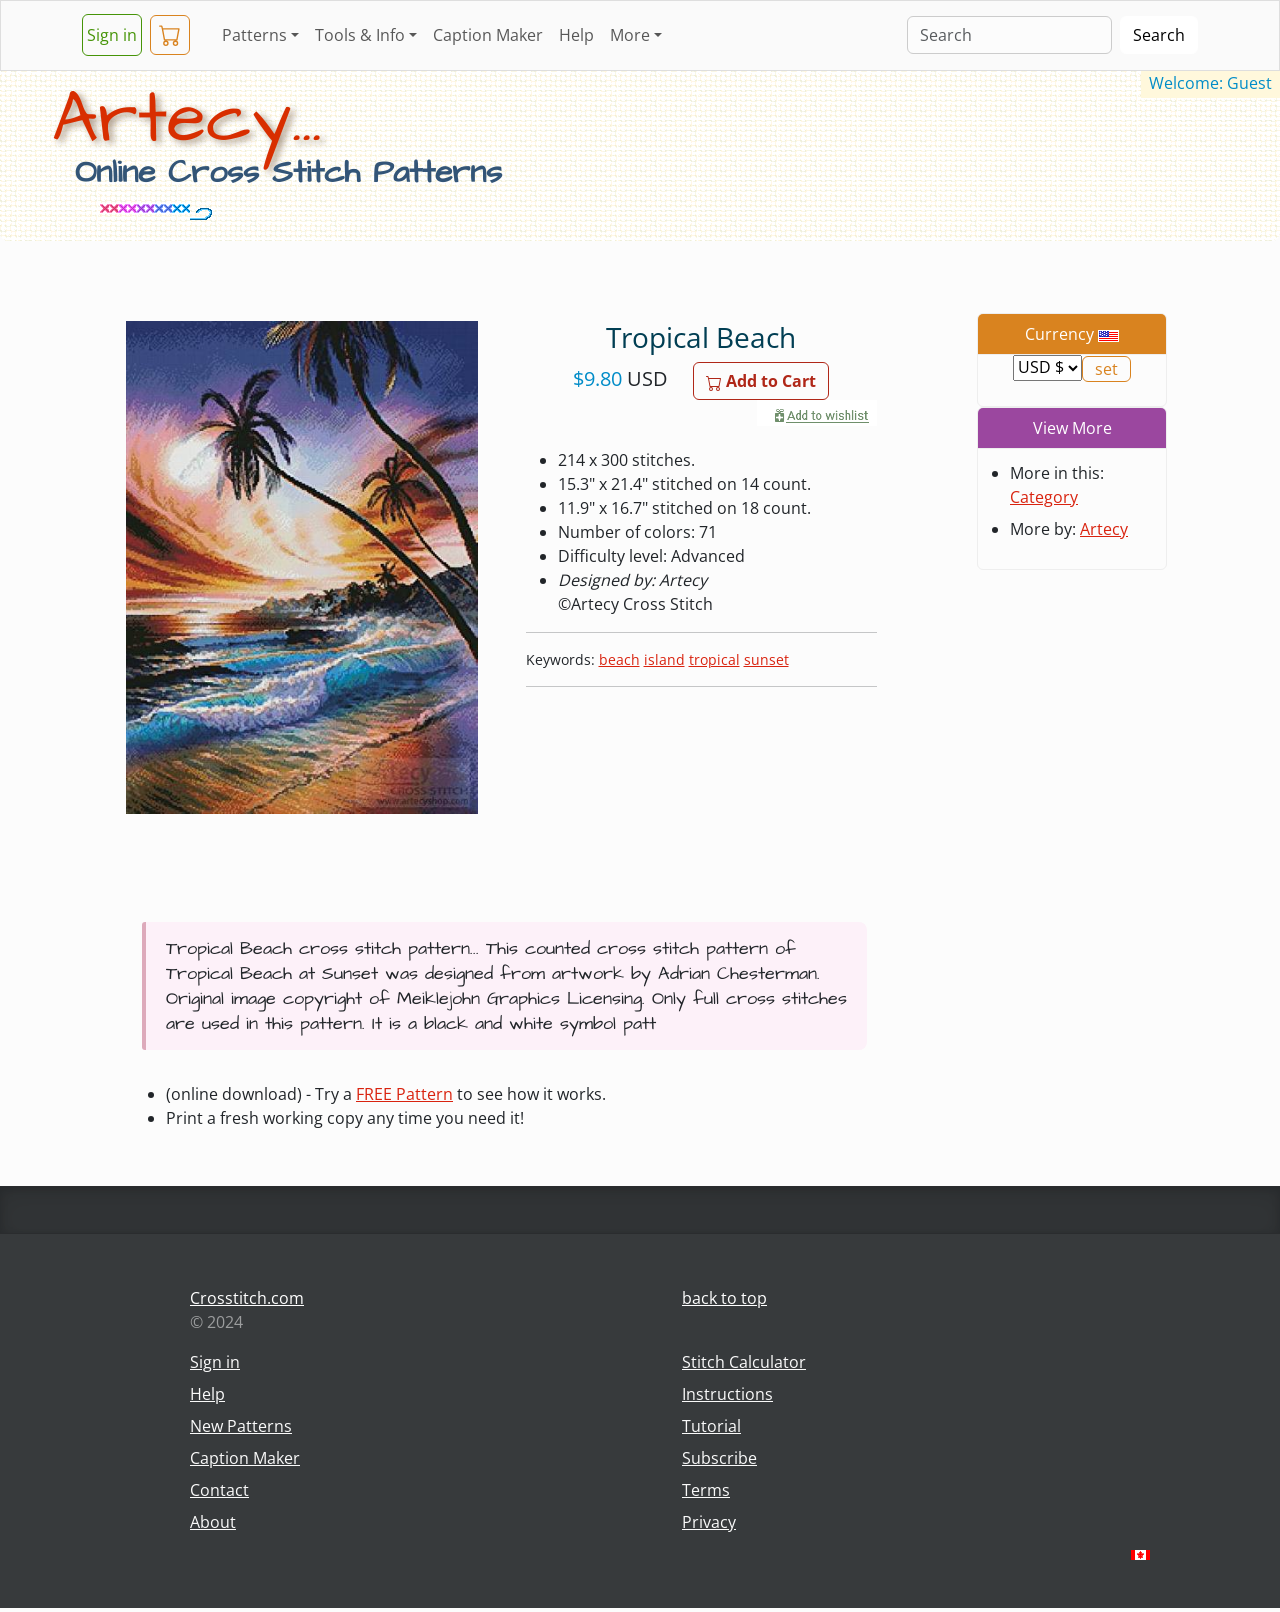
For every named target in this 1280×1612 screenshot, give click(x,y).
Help (576, 35)
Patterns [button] (254, 35)
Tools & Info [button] (360, 35)
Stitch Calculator (744, 1362)
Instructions (727, 1394)
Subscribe (719, 1458)
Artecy (1104, 529)
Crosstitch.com (247, 1298)
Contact (219, 1490)
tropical (714, 659)
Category (1044, 497)
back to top (724, 1298)
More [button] (630, 35)
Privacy (709, 1522)
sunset (766, 659)
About (213, 1522)
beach (619, 659)
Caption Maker (488, 35)
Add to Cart (761, 381)
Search (1159, 35)
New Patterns (241, 1426)
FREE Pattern (404, 1094)
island (664, 659)
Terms (706, 1490)
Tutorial (711, 1426)
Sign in (112, 35)
